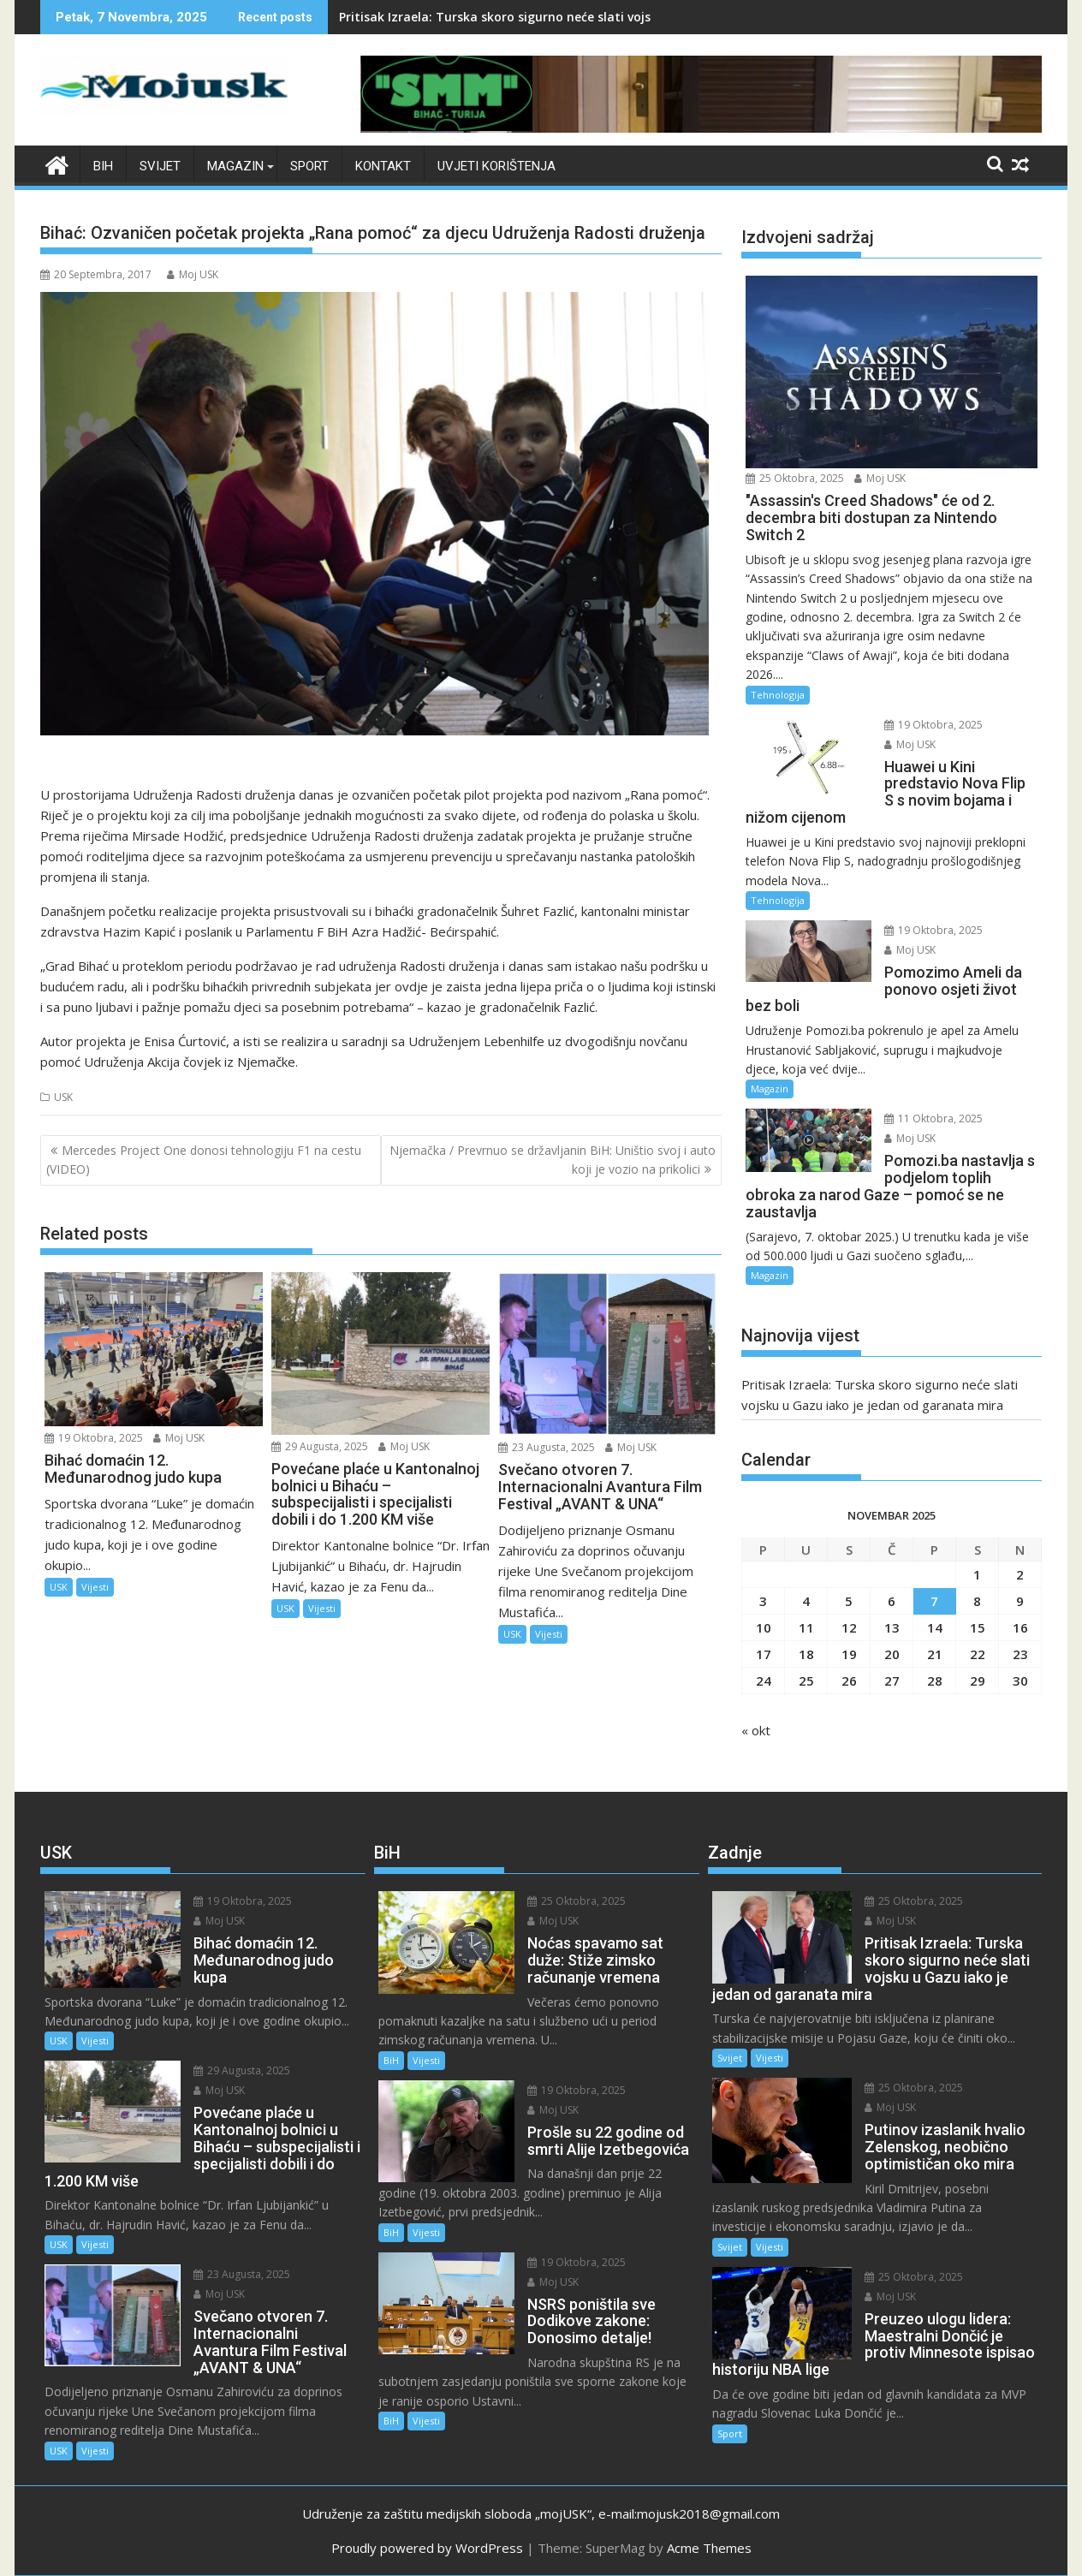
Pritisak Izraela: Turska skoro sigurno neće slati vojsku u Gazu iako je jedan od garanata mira (620, 17)
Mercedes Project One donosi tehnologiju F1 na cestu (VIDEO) (203, 1159)
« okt (755, 1730)
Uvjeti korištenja (496, 166)
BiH (103, 166)
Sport (309, 166)
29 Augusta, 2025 (319, 1446)
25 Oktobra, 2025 (795, 478)
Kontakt (383, 166)
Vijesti (95, 1586)
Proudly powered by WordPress (427, 2547)
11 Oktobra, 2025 (933, 1118)
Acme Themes (709, 2547)
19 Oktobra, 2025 (94, 1438)
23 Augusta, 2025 (546, 1447)
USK (63, 1097)
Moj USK (192, 274)
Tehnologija (778, 694)
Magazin (235, 166)
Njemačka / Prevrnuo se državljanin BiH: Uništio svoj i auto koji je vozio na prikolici (552, 1159)
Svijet (160, 166)
